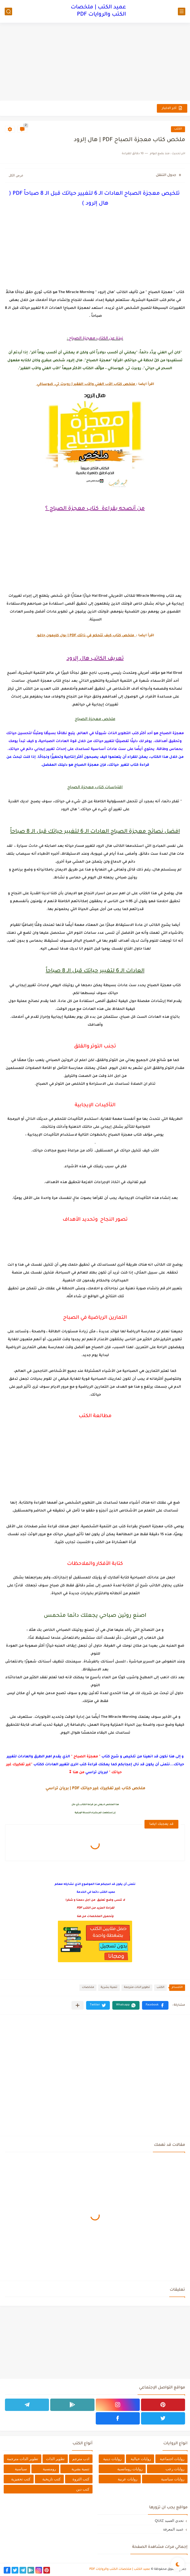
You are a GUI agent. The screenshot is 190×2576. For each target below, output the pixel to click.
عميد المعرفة (173, 2529)
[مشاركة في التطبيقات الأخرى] (77, 2005)
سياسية (21, 2469)
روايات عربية (127, 2479)
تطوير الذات (55, 2459)
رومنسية (49, 2469)
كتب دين (82, 2489)
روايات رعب (175, 2469)
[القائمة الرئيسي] (181, 11)
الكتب (178, 129)
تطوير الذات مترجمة (137, 1987)
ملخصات (88, 1987)
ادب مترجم (80, 2459)
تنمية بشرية (109, 1987)
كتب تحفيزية (20, 2479)
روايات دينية (112, 2459)
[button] (155, 2005)
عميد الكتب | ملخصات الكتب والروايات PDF (98, 11)
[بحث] (8, 11)
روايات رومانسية (129, 2469)
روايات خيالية (141, 2459)
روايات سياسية (172, 2479)
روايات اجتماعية (172, 2459)
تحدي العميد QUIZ (169, 2520)
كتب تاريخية (51, 2479)
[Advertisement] (95, 62)
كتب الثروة (80, 2479)
